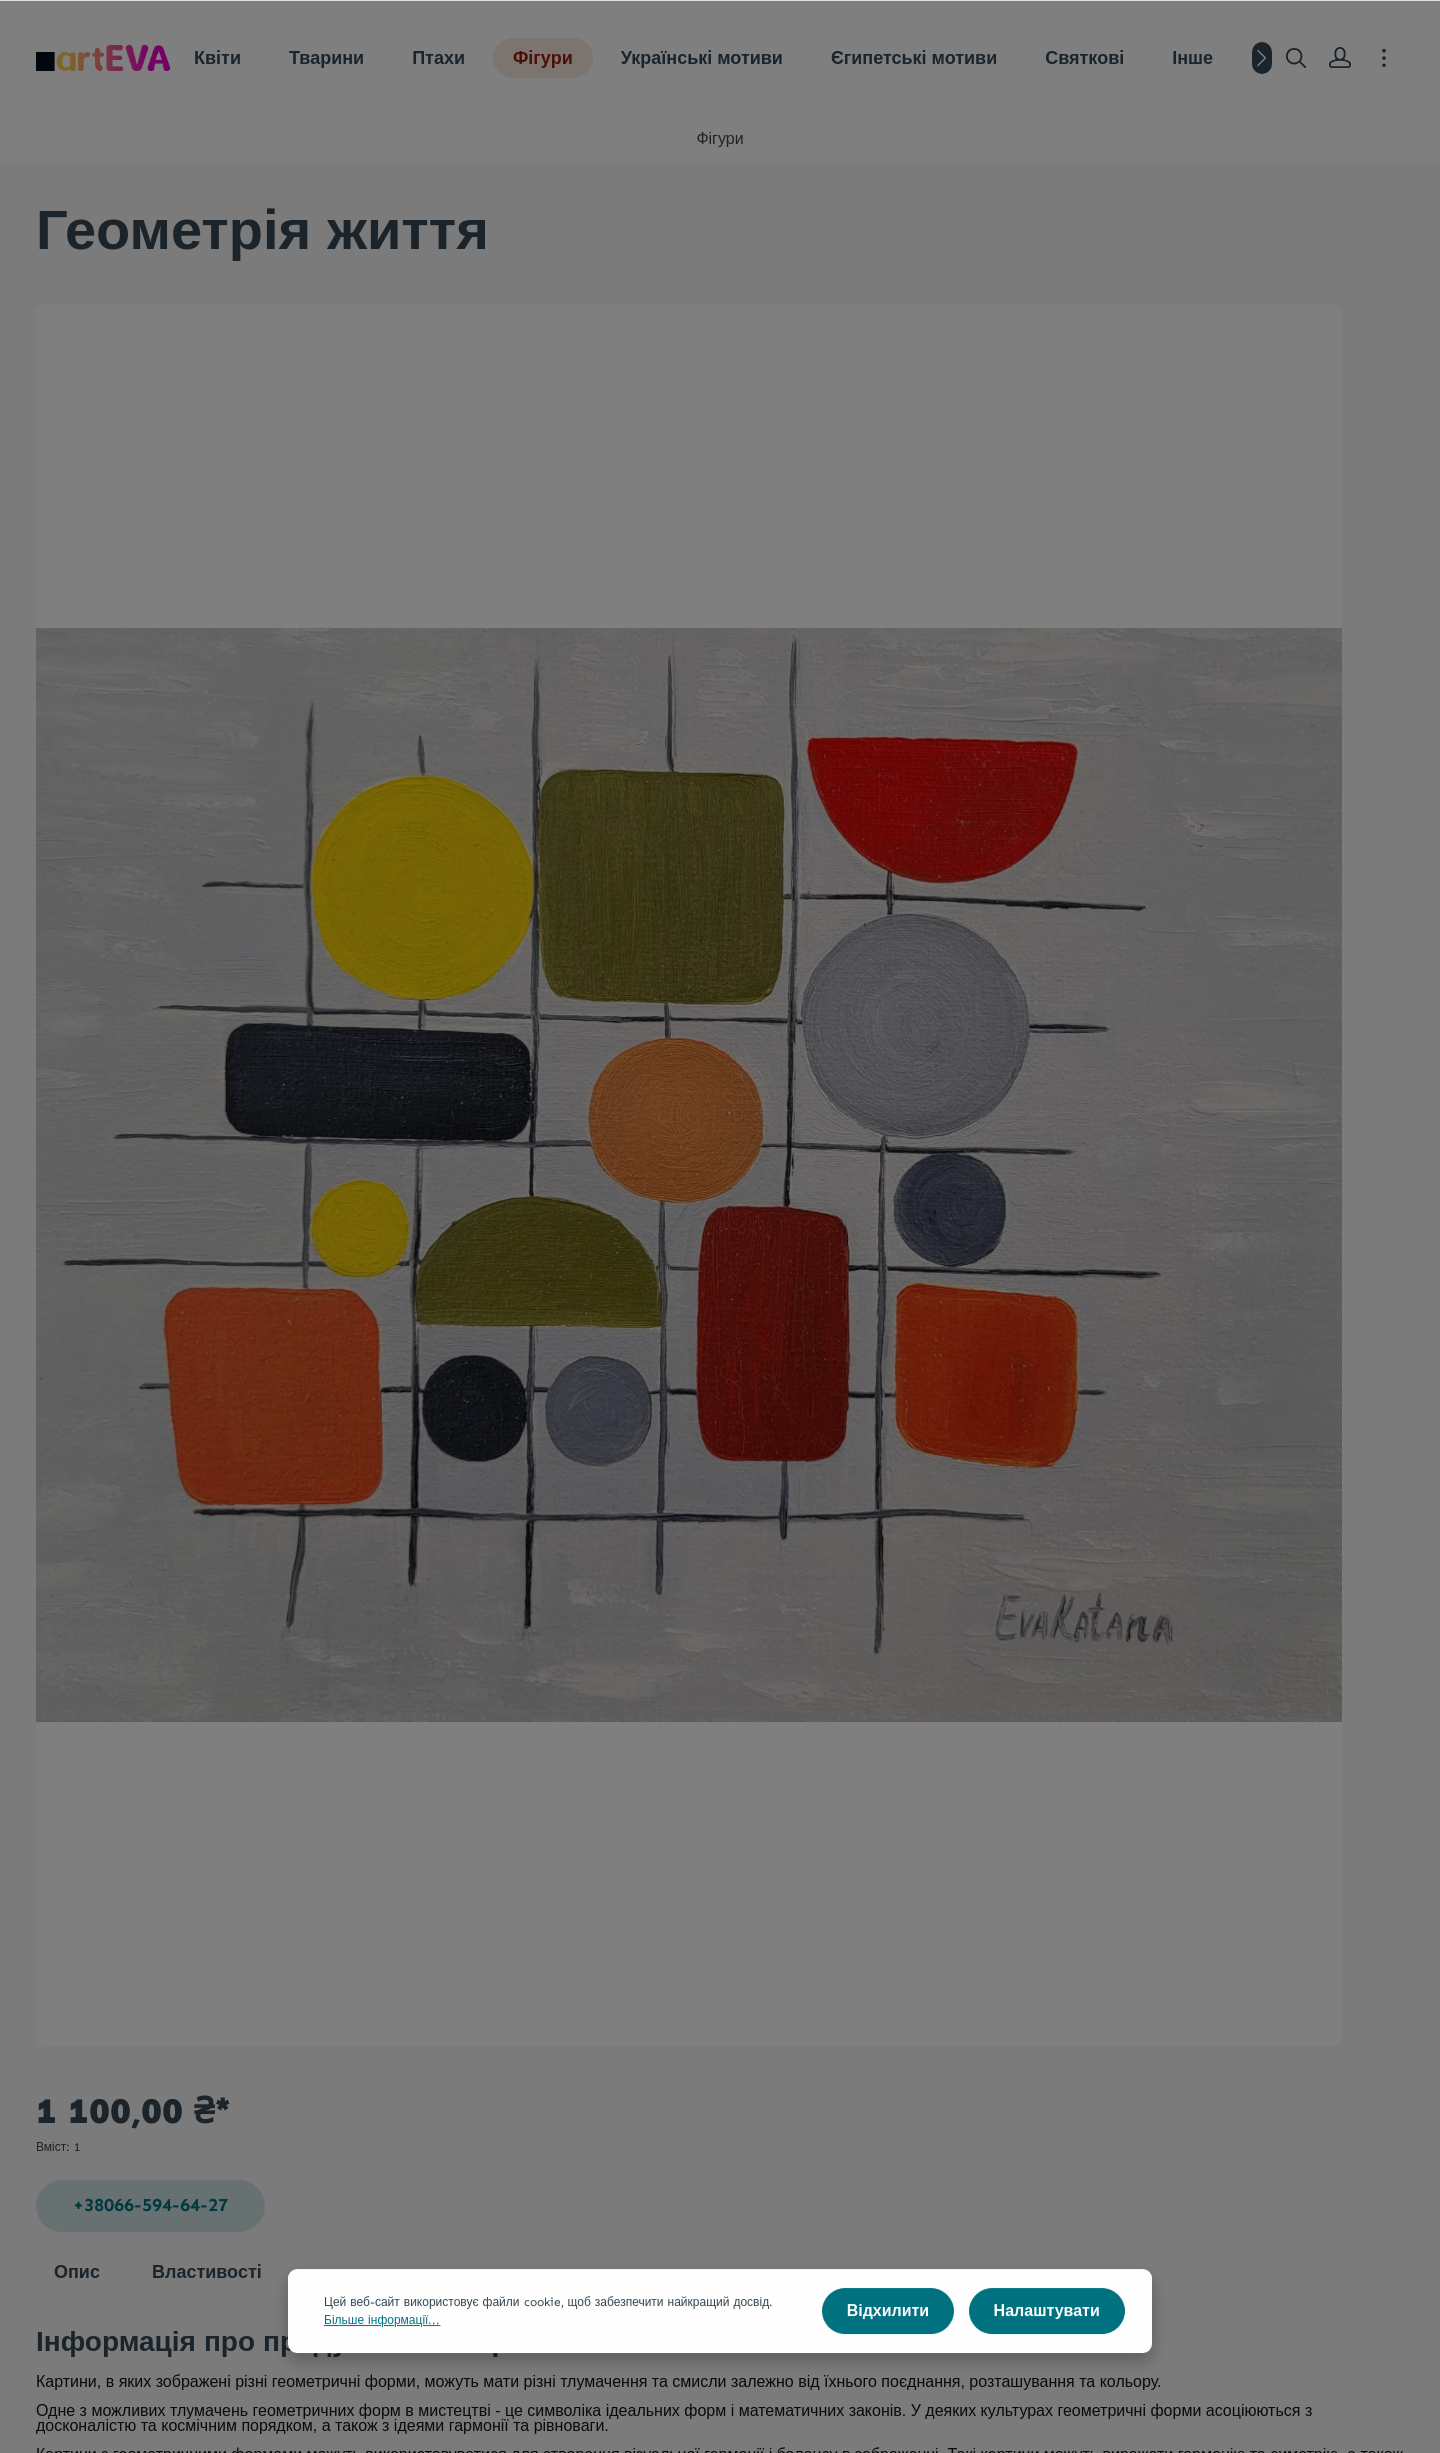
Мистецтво (684, 2190)
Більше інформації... (382, 2339)
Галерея (432, 2190)
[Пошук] (1296, 58)
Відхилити (897, 2329)
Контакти (909, 2245)
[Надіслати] (1213, 2034)
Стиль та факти (694, 2245)
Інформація (927, 2190)
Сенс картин (922, 2281)
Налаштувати (1050, 2329)
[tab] (77, 1559)
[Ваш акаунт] (1340, 58)
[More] (1384, 58)
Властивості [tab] (207, 1559)
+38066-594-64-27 (1089, 425)
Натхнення (436, 2245)
